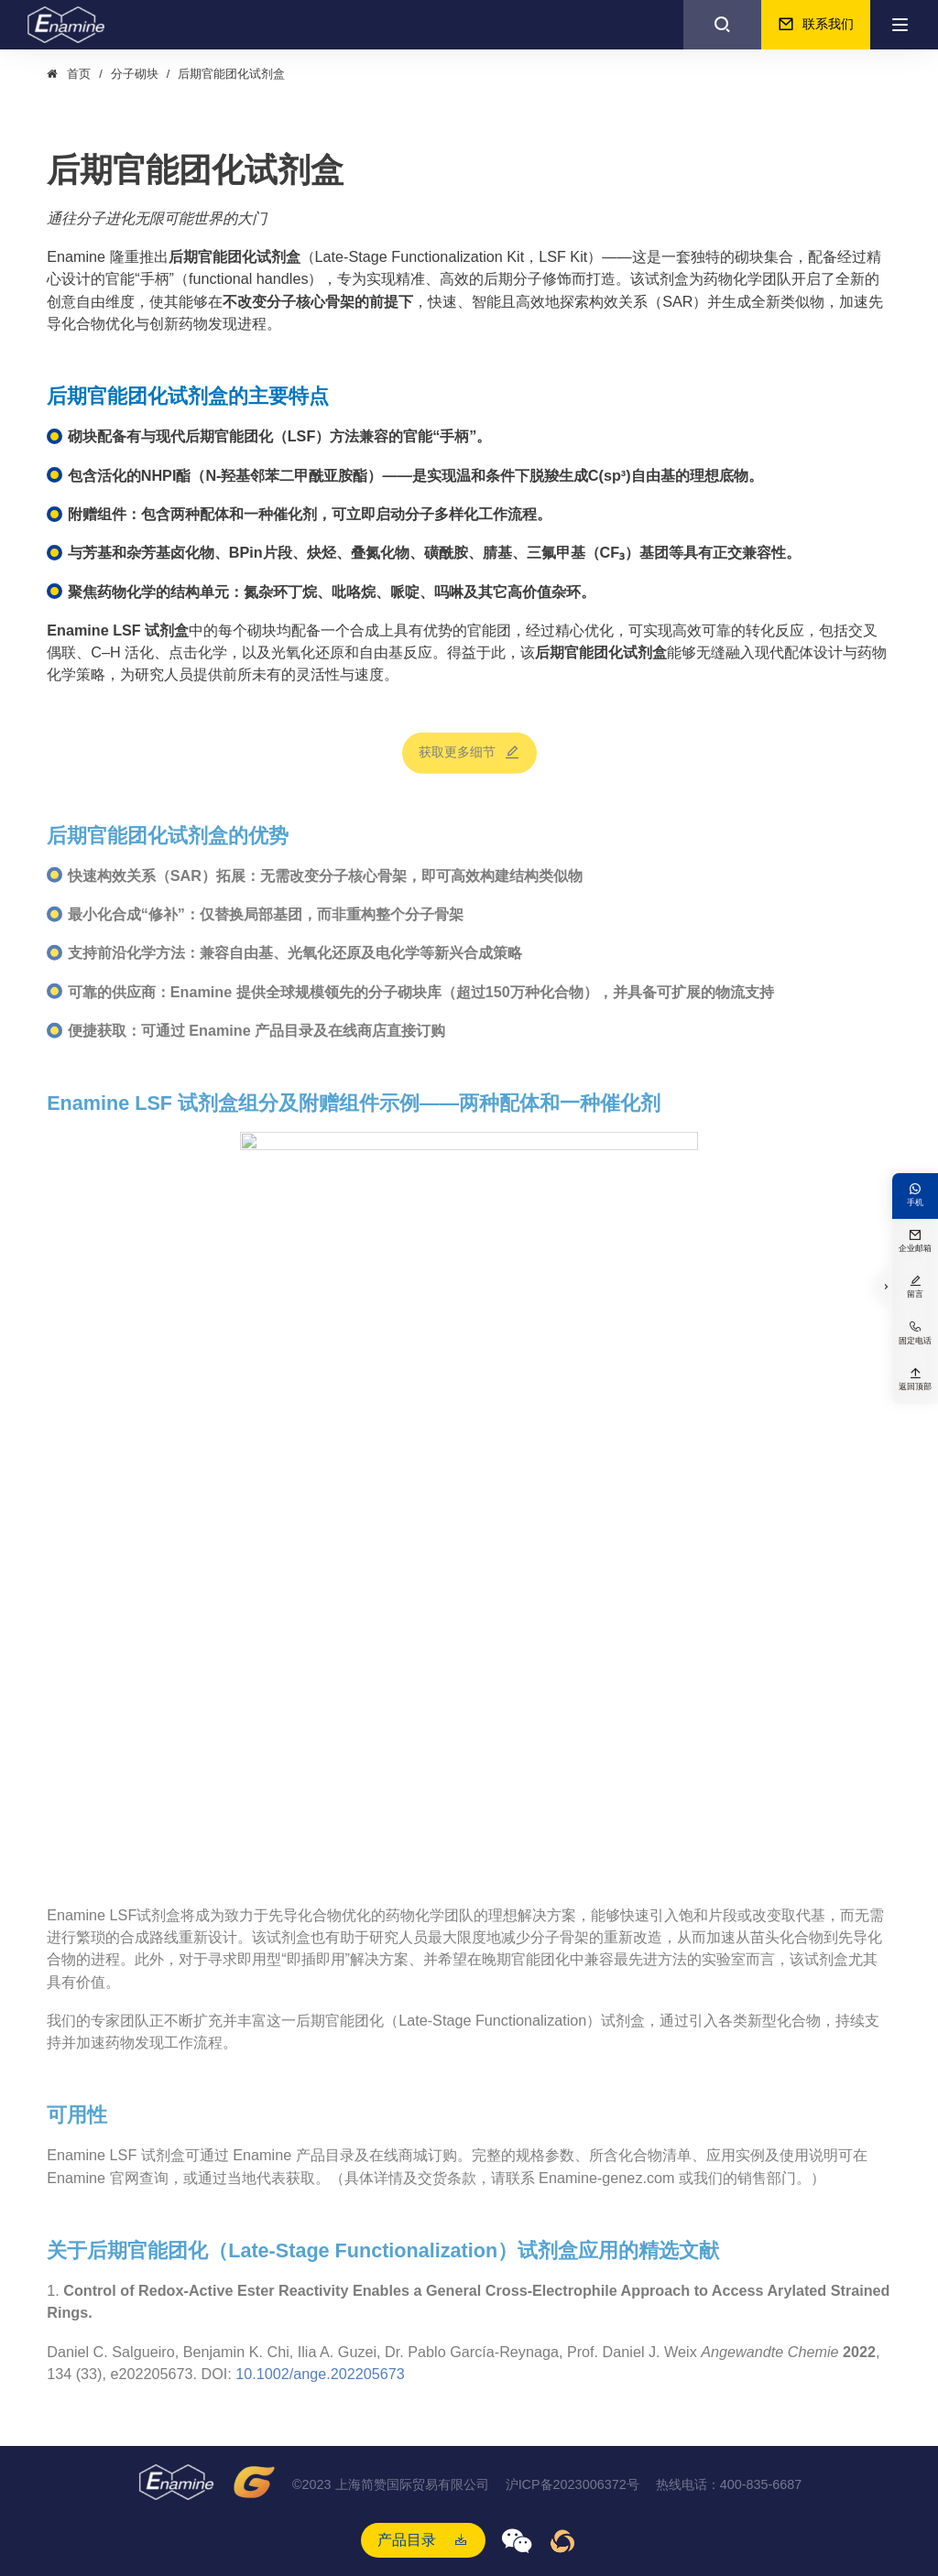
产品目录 (406, 2539)
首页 (79, 74)
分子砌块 (134, 74)
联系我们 (816, 25)
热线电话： (729, 2485)
